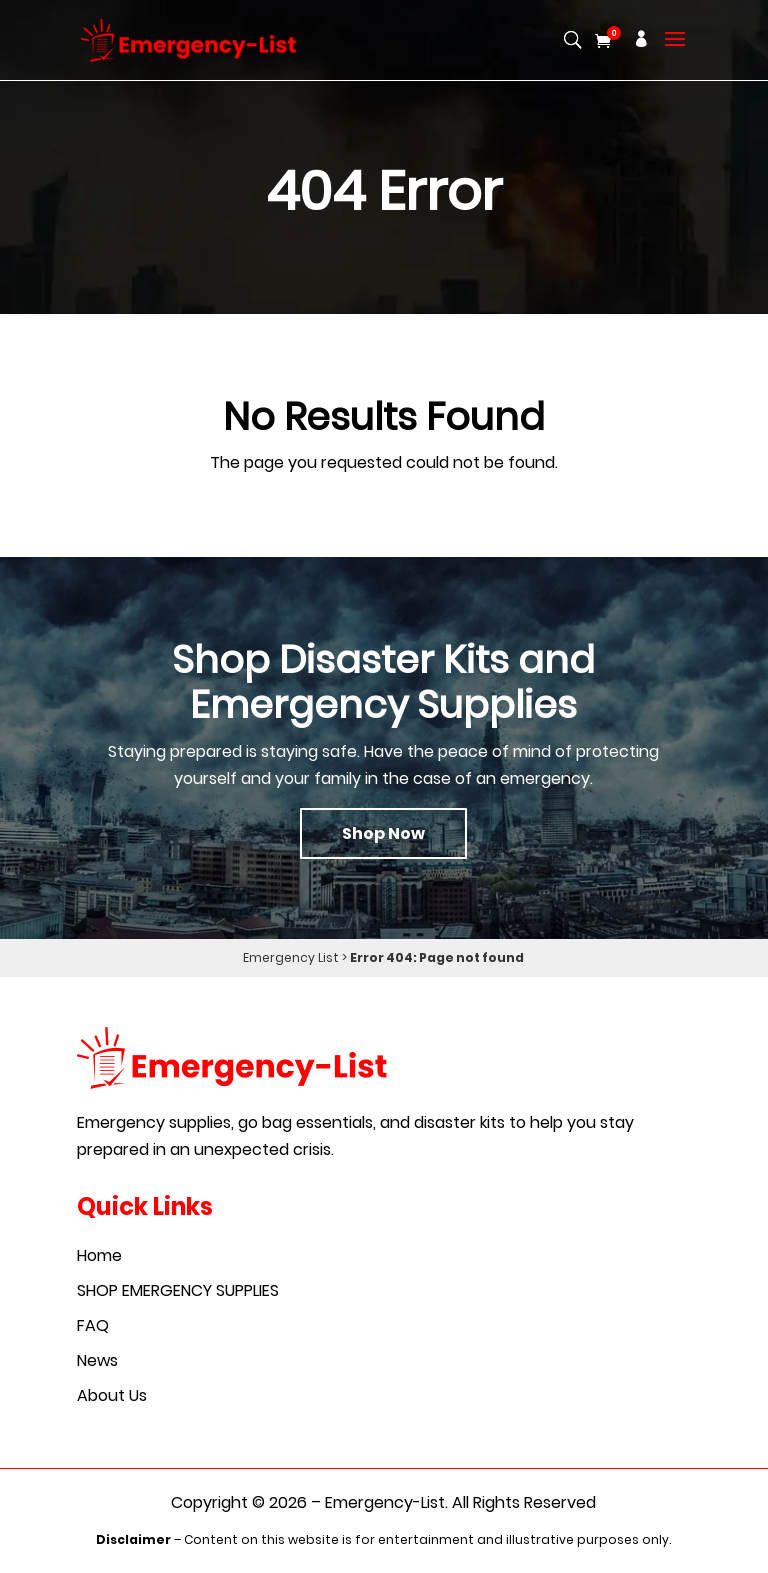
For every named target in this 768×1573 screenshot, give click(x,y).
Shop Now (383, 833)
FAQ (93, 1325)
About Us (112, 1395)
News (97, 1360)
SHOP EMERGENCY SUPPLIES (178, 1290)
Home (99, 1255)
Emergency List (291, 957)
